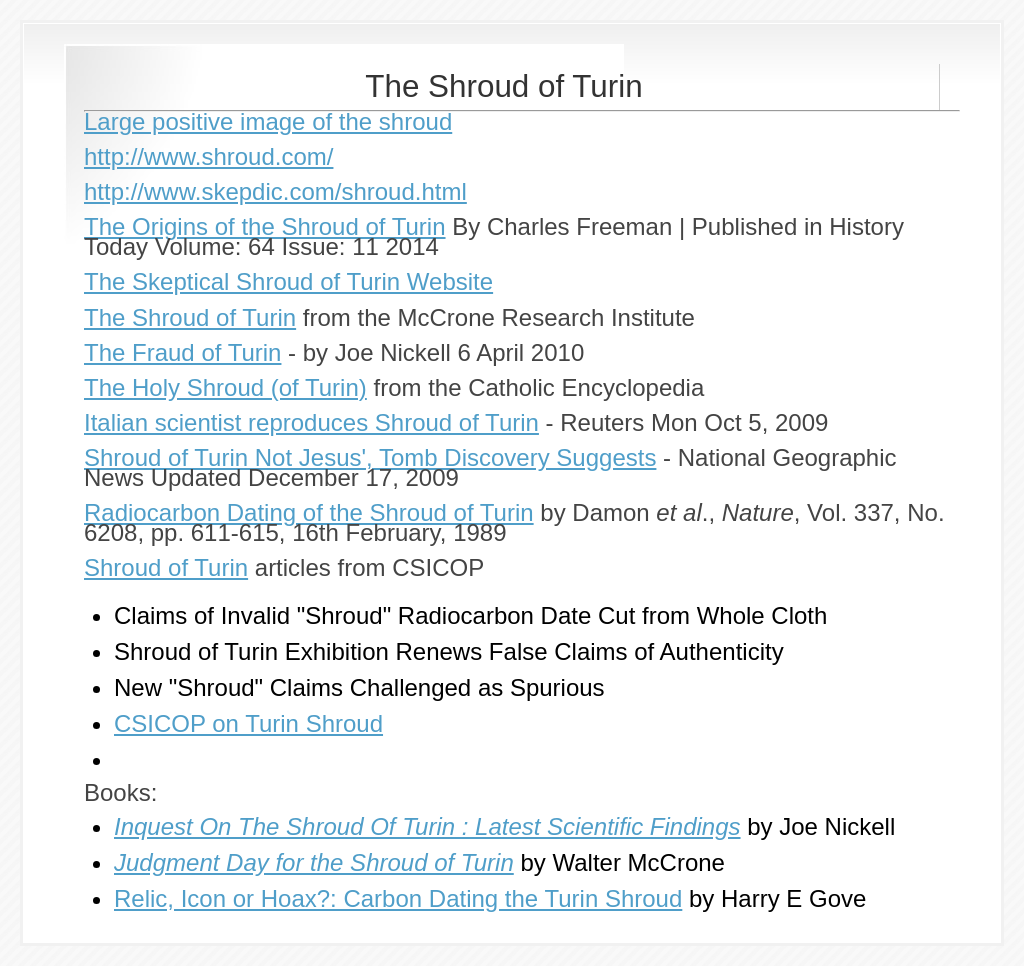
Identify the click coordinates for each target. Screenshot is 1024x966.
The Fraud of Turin (182, 352)
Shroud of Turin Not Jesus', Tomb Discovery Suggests (370, 457)
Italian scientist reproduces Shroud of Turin (311, 422)
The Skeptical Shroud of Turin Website (288, 281)
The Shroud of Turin (190, 317)
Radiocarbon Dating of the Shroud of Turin (309, 512)
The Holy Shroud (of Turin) (225, 387)
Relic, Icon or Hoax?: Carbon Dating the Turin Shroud (398, 898)
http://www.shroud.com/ (208, 156)
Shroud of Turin (166, 567)
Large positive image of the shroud (268, 121)
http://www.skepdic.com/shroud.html (275, 191)
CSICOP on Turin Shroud (248, 723)
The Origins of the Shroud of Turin (265, 226)
